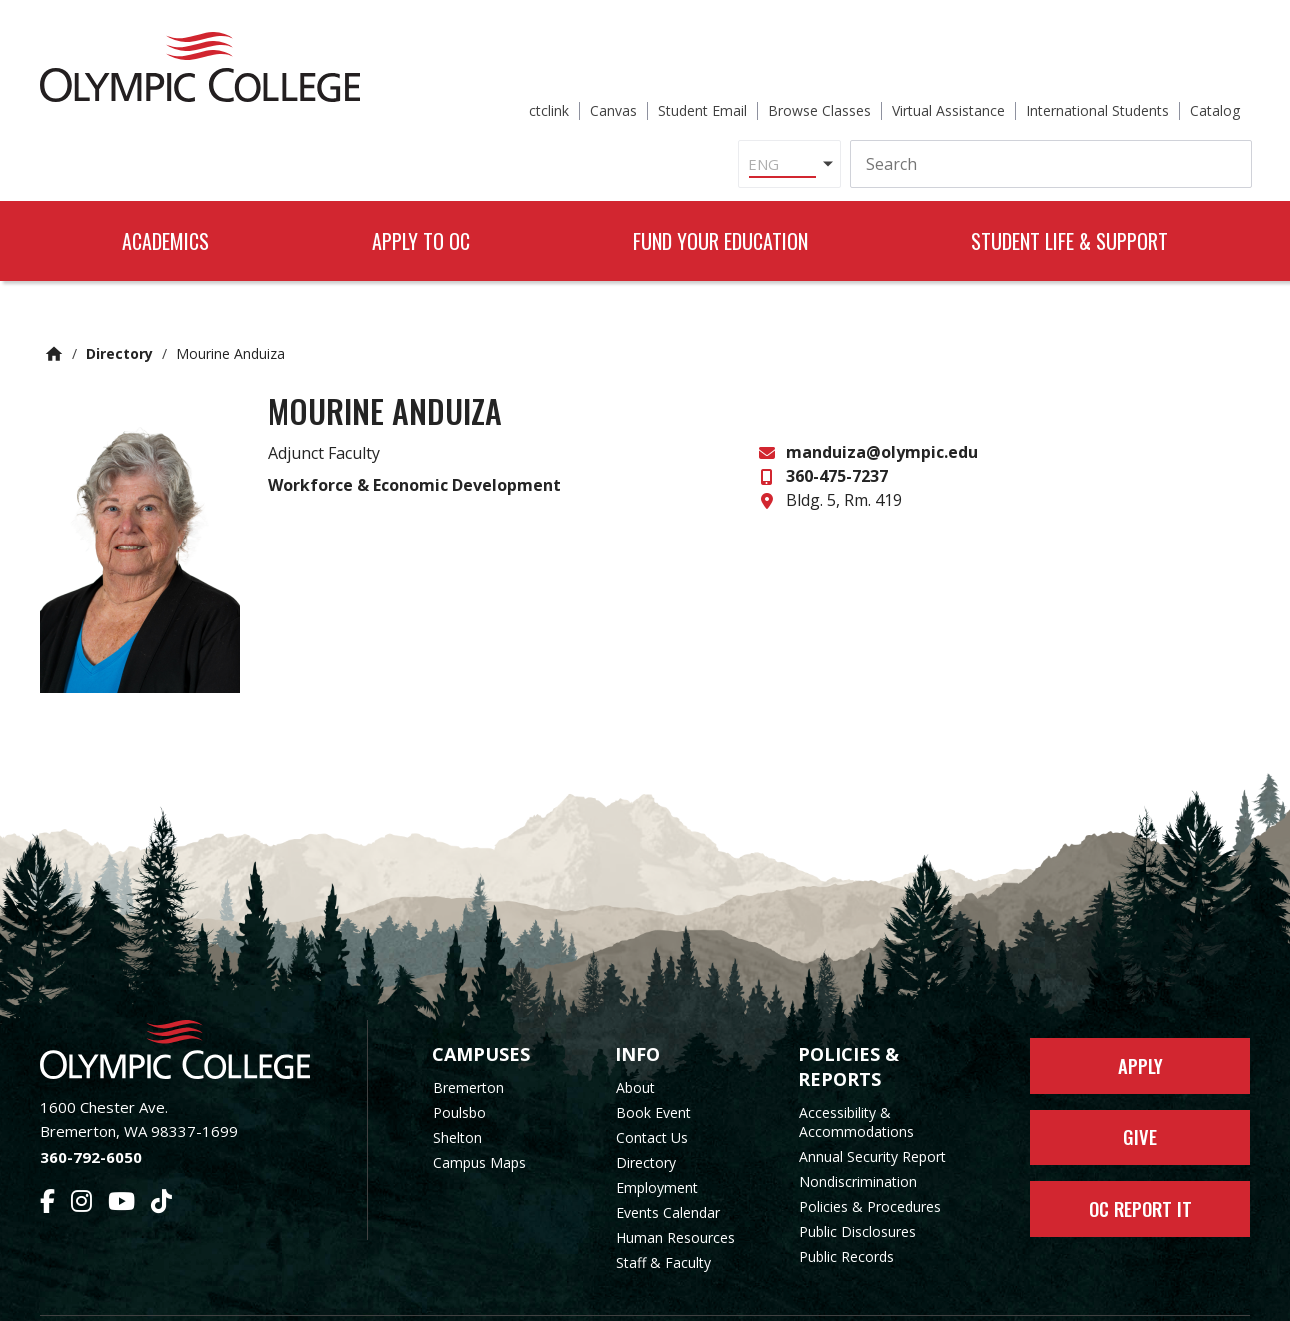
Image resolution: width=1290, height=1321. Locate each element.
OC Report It (1140, 1169)
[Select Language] (578, 94)
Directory (119, 302)
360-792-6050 (91, 1106)
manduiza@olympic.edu (882, 401)
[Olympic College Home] (183, 998)
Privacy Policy (806, 1293)
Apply (1140, 1017)
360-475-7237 (837, 425)
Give (1140, 1093)
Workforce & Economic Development (414, 433)
